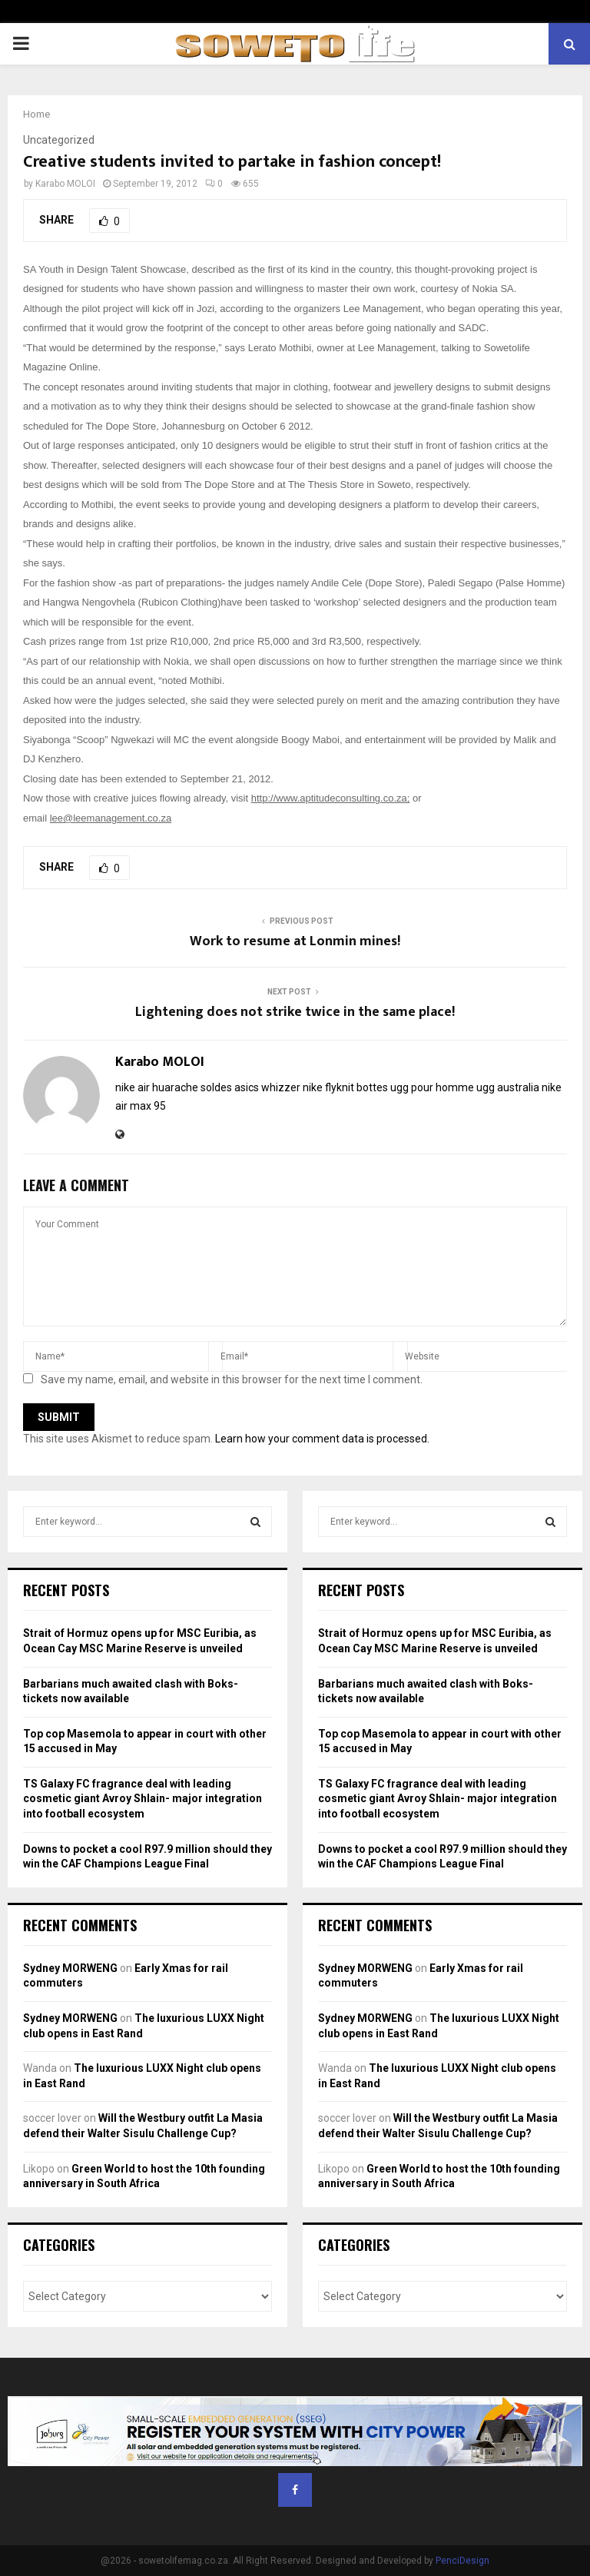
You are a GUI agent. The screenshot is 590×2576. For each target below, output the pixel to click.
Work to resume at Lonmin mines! (295, 941)
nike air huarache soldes (173, 1087)
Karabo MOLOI (65, 183)
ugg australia (507, 1087)
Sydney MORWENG (70, 1968)
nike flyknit (328, 1087)
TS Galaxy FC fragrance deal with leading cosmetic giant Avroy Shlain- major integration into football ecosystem (142, 1799)
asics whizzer (267, 1087)
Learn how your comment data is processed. (322, 1438)
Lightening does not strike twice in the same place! (295, 1012)
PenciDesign (462, 2560)
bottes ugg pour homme (415, 1087)
